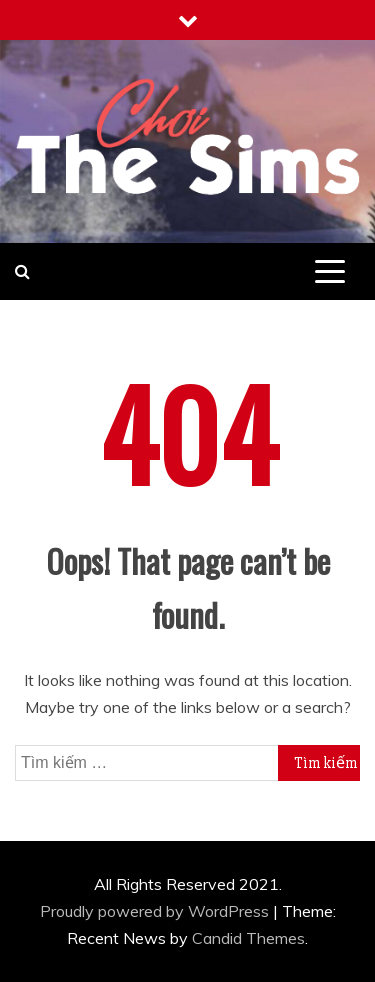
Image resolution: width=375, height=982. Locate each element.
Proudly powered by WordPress (156, 911)
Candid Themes (248, 938)
